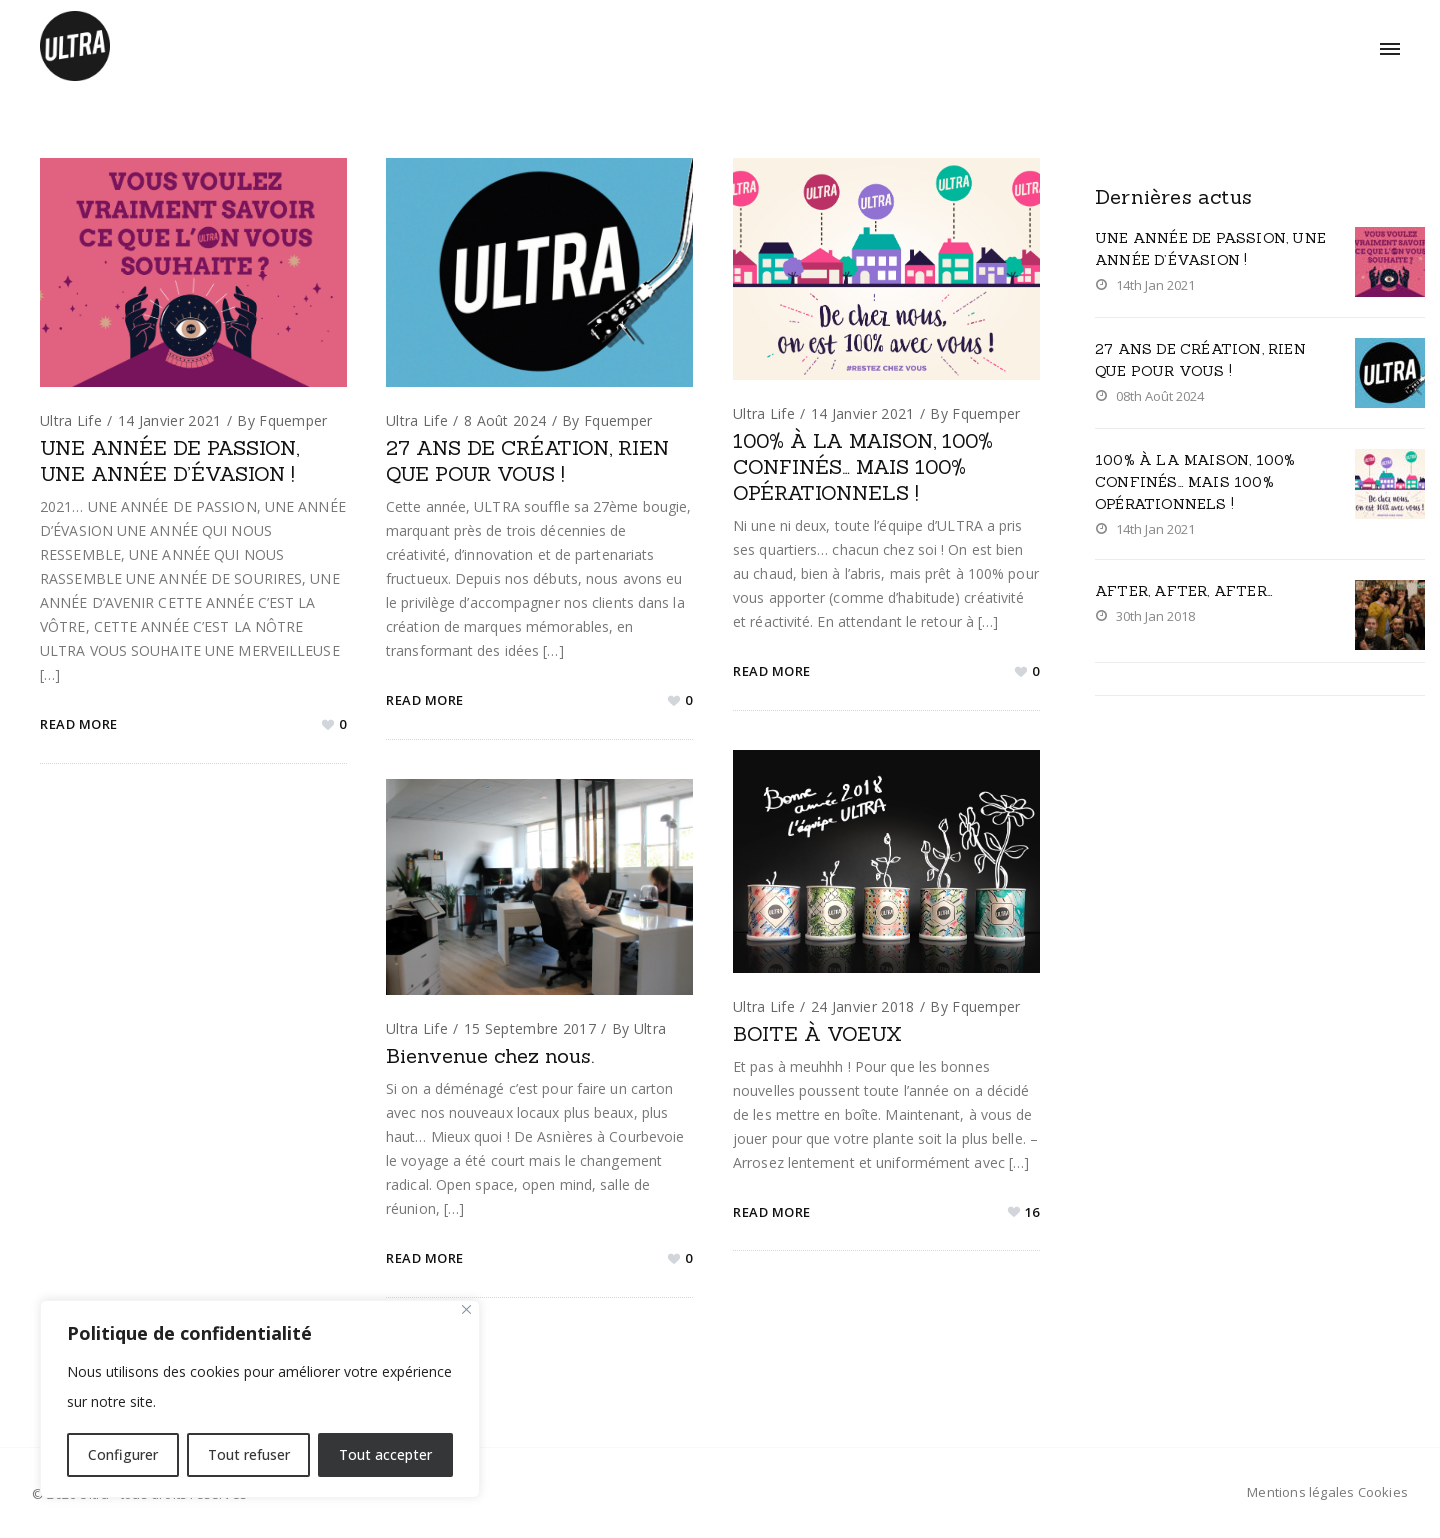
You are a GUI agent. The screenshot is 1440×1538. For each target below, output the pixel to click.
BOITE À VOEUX (817, 1033)
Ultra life (71, 420)
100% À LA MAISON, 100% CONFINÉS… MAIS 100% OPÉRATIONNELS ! (863, 466)
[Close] (466, 1309)
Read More (79, 724)
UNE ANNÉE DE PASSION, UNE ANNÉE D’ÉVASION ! (169, 460)
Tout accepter (385, 1454)
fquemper (293, 420)
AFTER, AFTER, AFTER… (1184, 591)
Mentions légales (1300, 1492)
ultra (650, 1028)
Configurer (123, 1454)
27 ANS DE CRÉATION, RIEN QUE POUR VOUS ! (527, 460)
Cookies (1383, 1492)
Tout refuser (249, 1454)
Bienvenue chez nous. (490, 1055)
